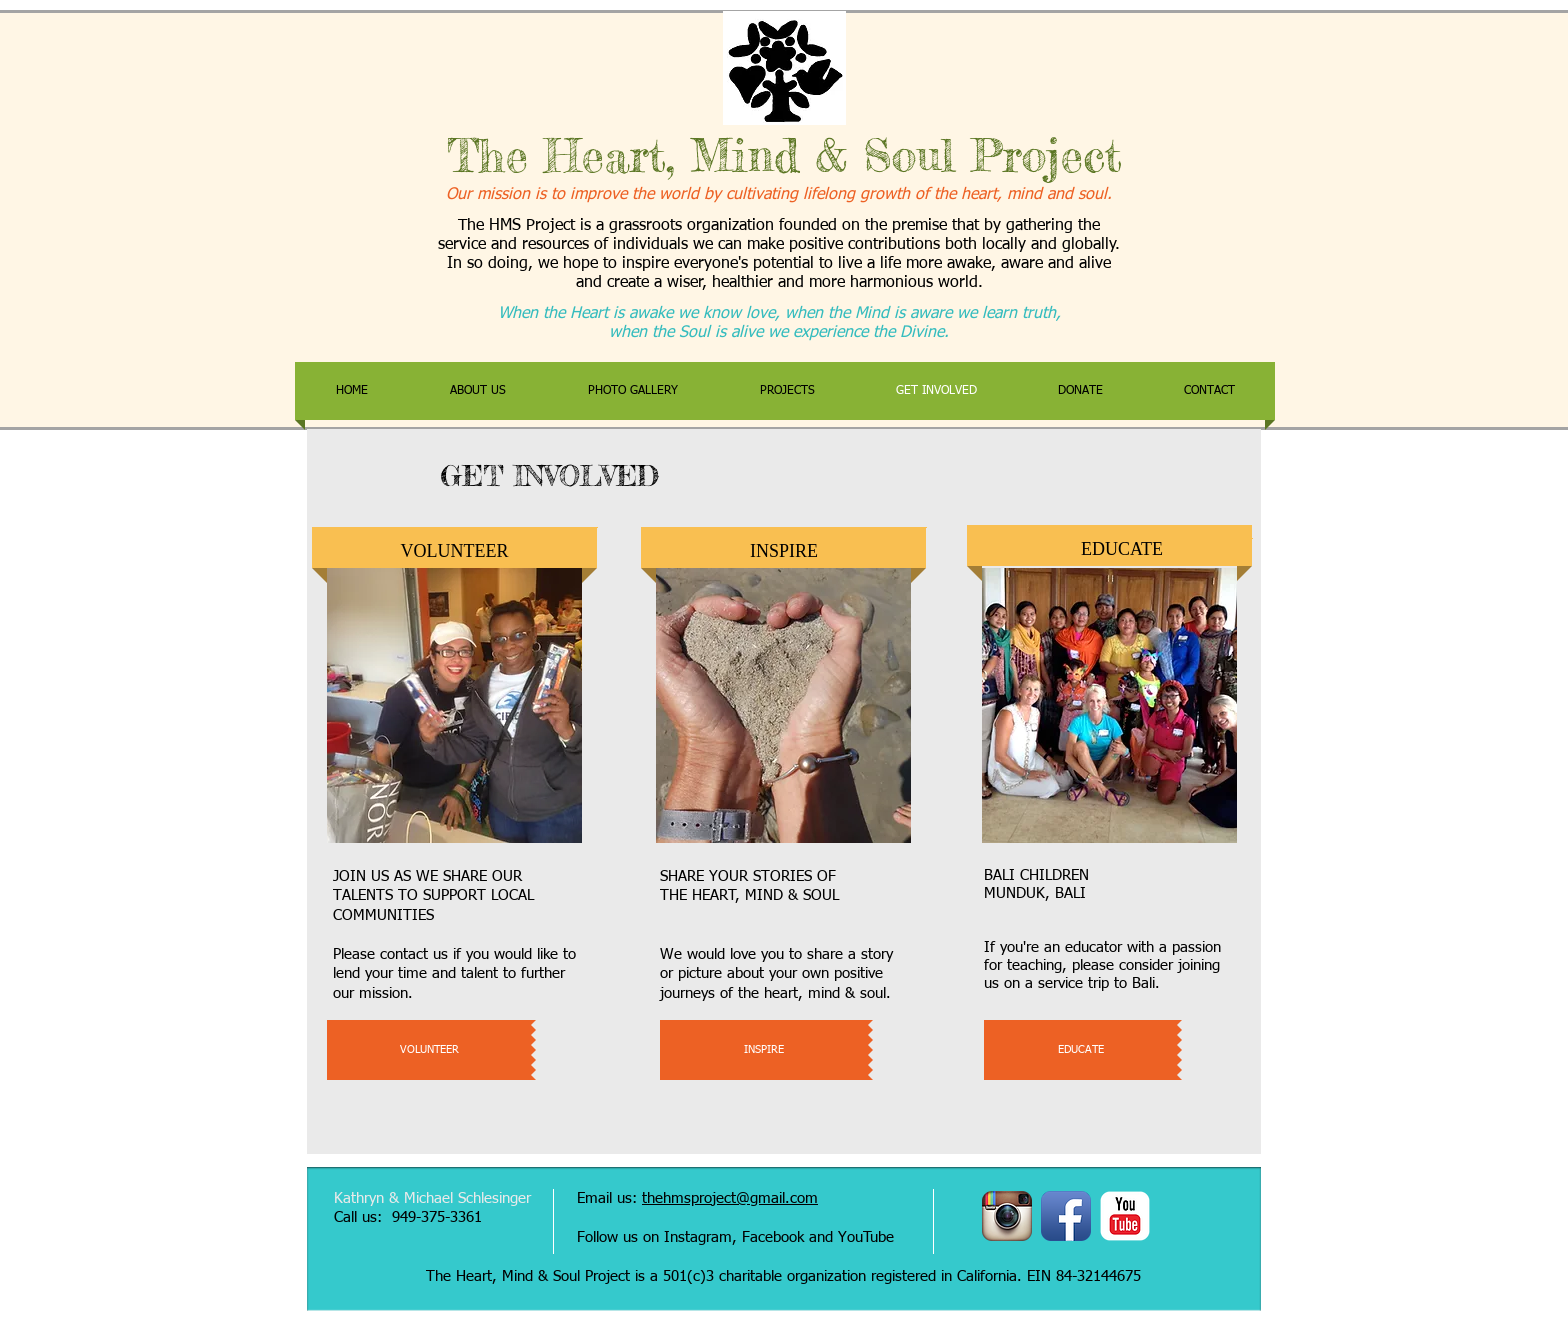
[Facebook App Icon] (1066, 1216)
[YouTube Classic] (1125, 1216)
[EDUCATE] (1080, 1050)
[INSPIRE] (764, 1050)
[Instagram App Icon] (1007, 1216)
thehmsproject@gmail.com (730, 1198)
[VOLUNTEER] (429, 1050)
